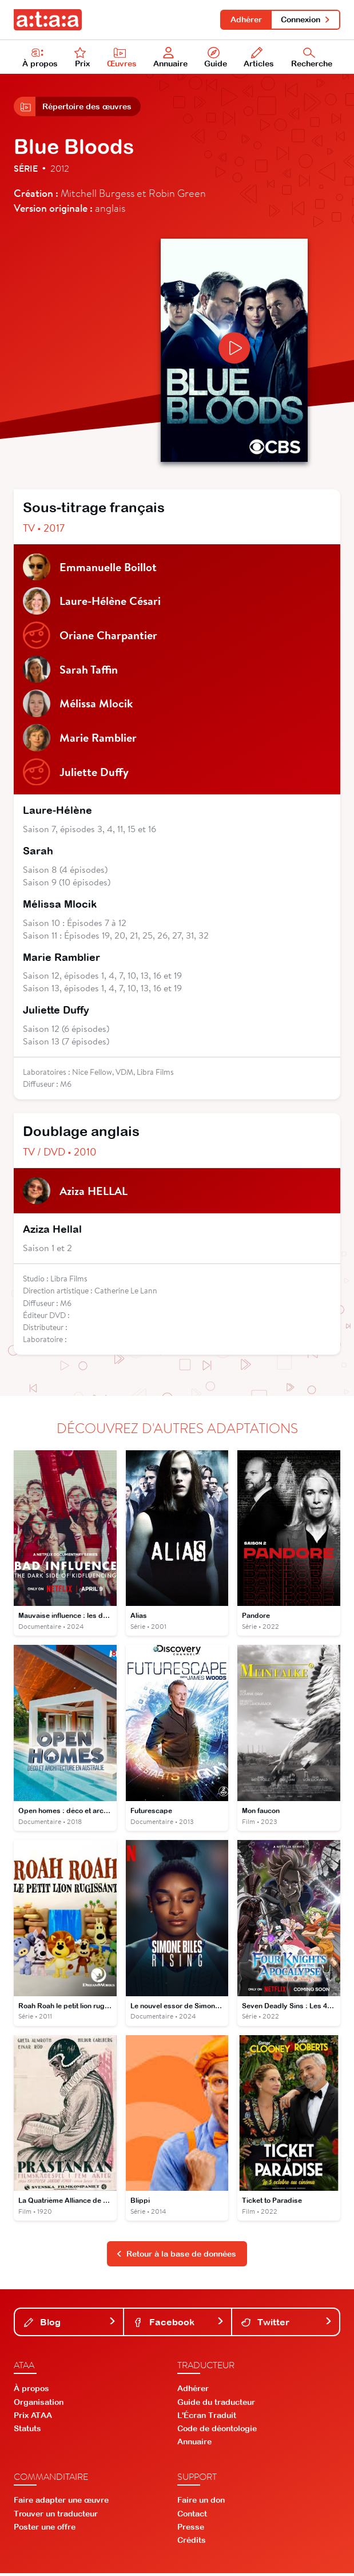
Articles (259, 58)
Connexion (306, 19)
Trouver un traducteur (56, 2515)
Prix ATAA (33, 2417)
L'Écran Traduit (206, 2417)
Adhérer (245, 19)
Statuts (27, 2430)
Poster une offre (44, 2529)
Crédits (191, 2542)
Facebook (178, 2324)
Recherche (311, 58)
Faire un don (201, 2502)
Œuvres (122, 58)
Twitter (286, 2324)
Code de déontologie (217, 2430)
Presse (190, 2529)
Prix (82, 58)
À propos (40, 58)
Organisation (38, 2404)
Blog (70, 2324)
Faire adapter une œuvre (61, 2502)
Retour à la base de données (176, 2256)
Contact (192, 2515)
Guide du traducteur (216, 2404)
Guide (216, 58)
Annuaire (171, 58)
